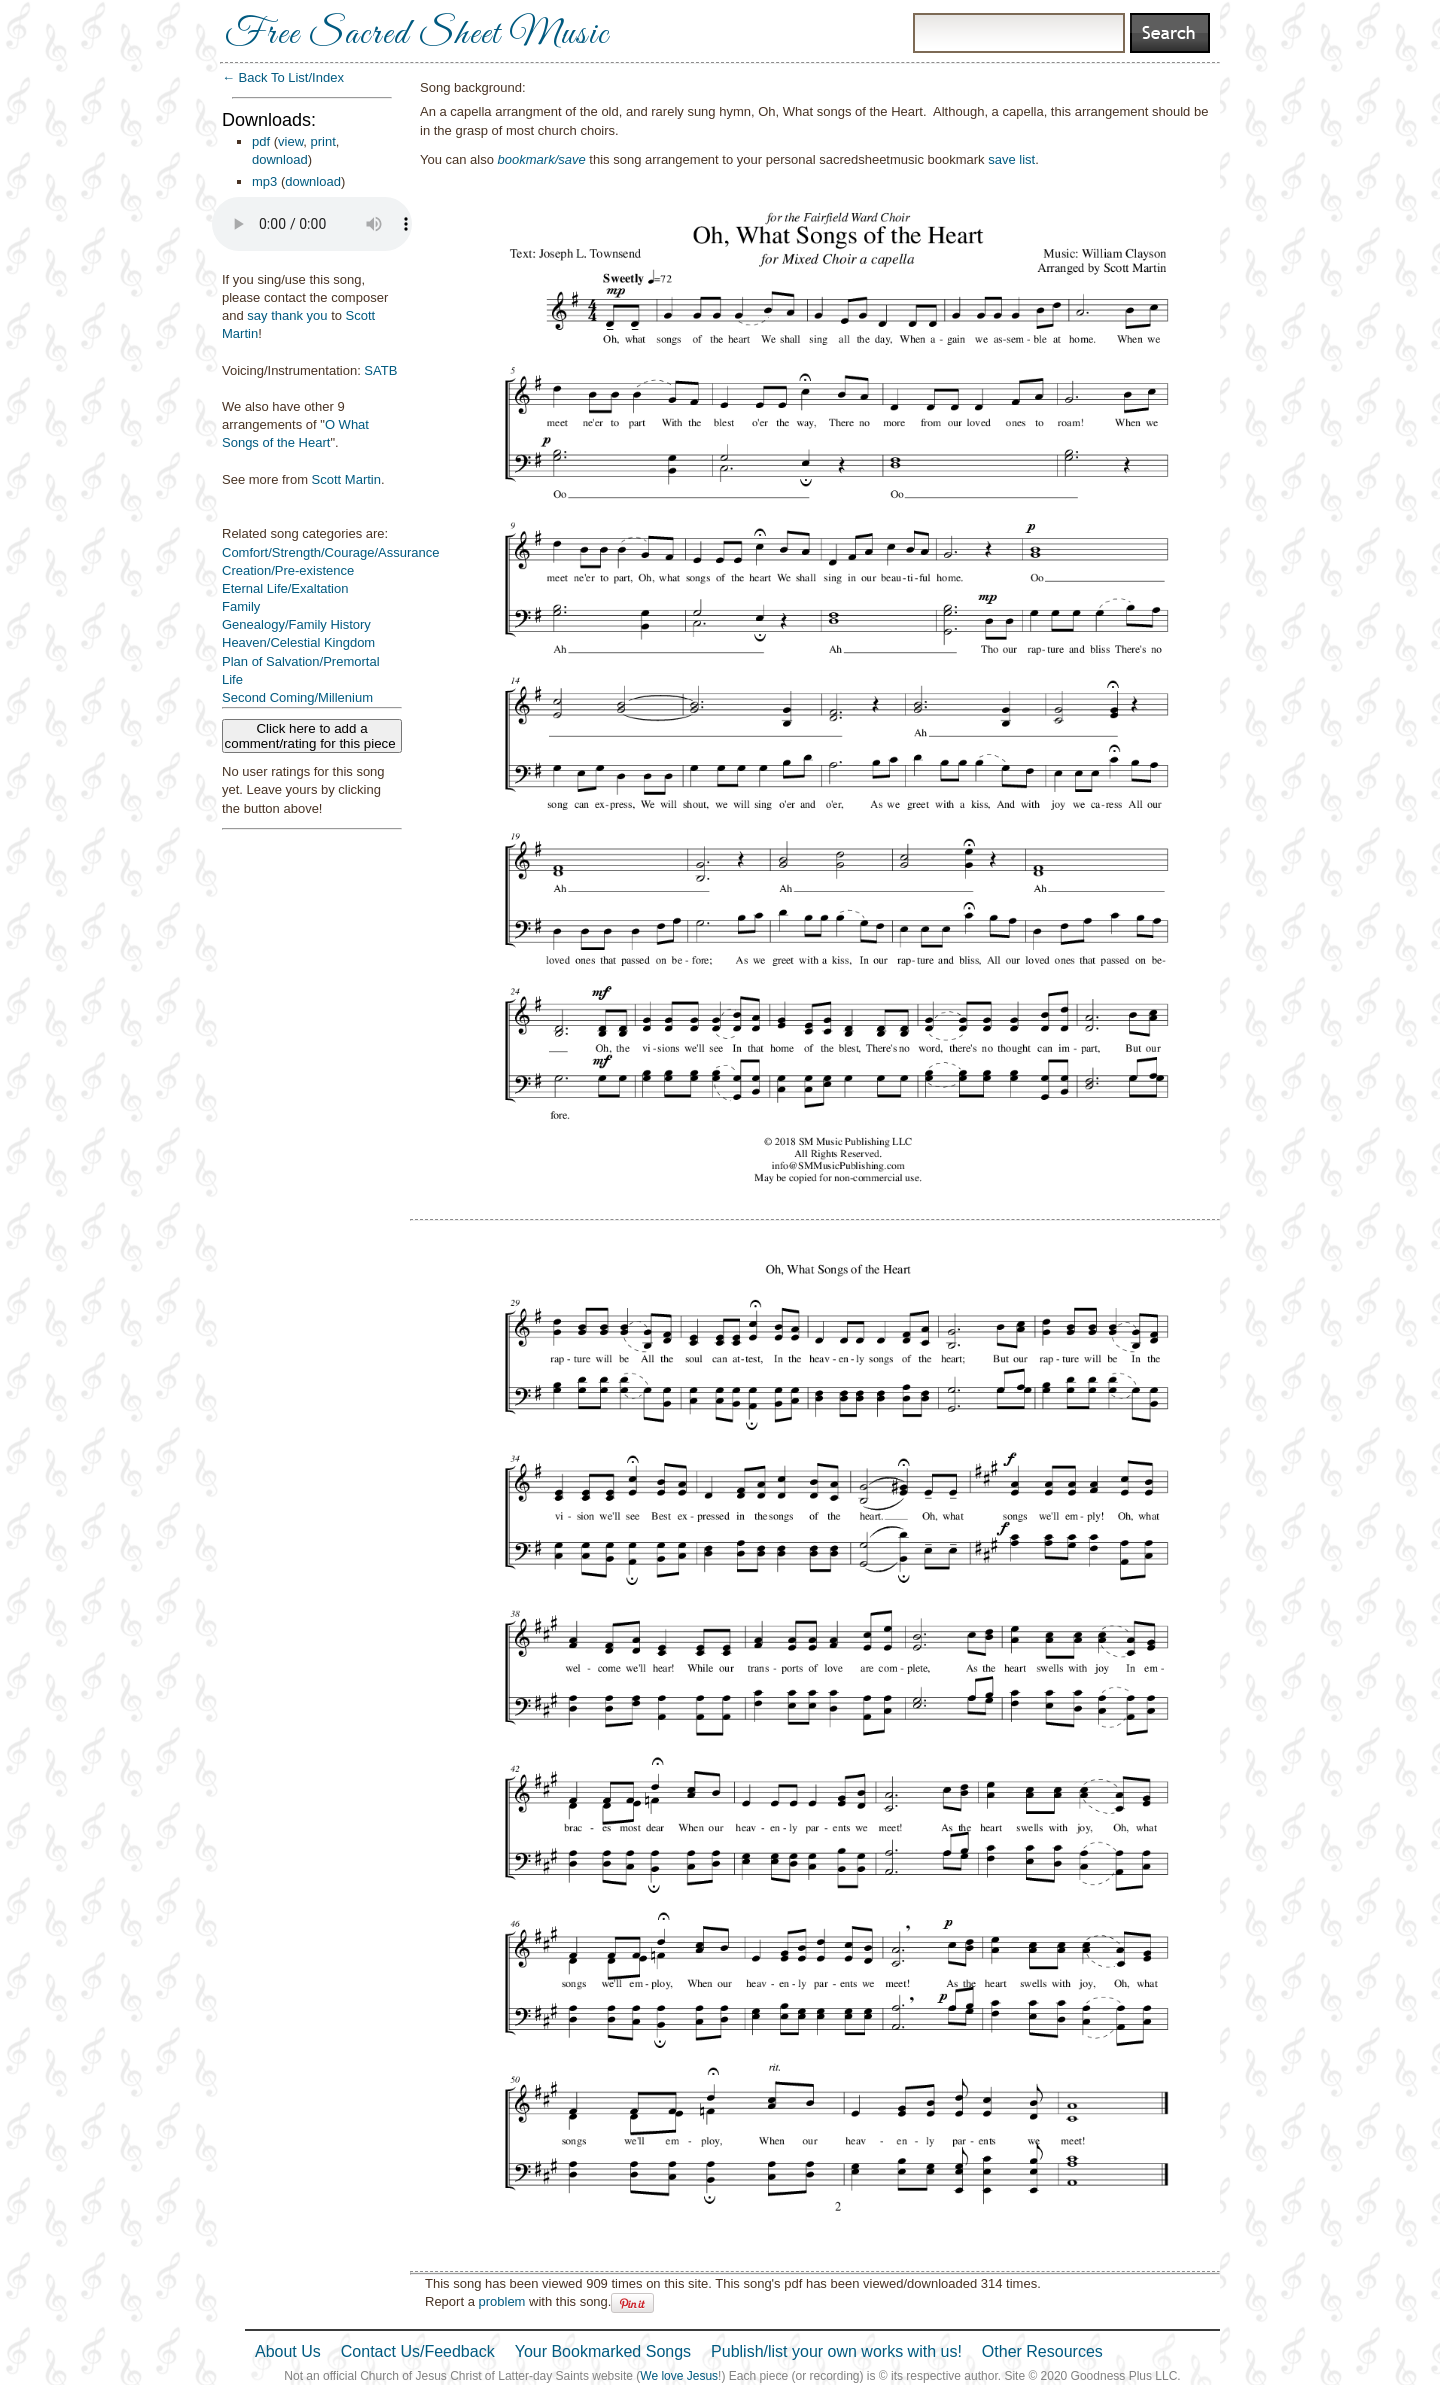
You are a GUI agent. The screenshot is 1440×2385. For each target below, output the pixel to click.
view (290, 141)
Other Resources (1042, 2351)
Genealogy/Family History (296, 624)
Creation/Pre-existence (288, 570)
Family (241, 606)
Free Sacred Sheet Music (417, 35)
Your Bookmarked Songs (603, 2351)
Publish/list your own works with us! (836, 2351)
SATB (380, 370)
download (280, 159)
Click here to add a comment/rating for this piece (312, 736)
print (323, 141)
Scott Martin (346, 479)
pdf (261, 141)
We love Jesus (679, 2376)
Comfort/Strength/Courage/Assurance (331, 552)
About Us (288, 2351)
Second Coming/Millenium (297, 697)
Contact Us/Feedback (418, 2351)
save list (1011, 159)
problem (501, 2301)
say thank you (287, 315)
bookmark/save (542, 159)
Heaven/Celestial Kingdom (298, 642)
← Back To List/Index (283, 77)
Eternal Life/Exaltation (285, 588)
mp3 (264, 181)
